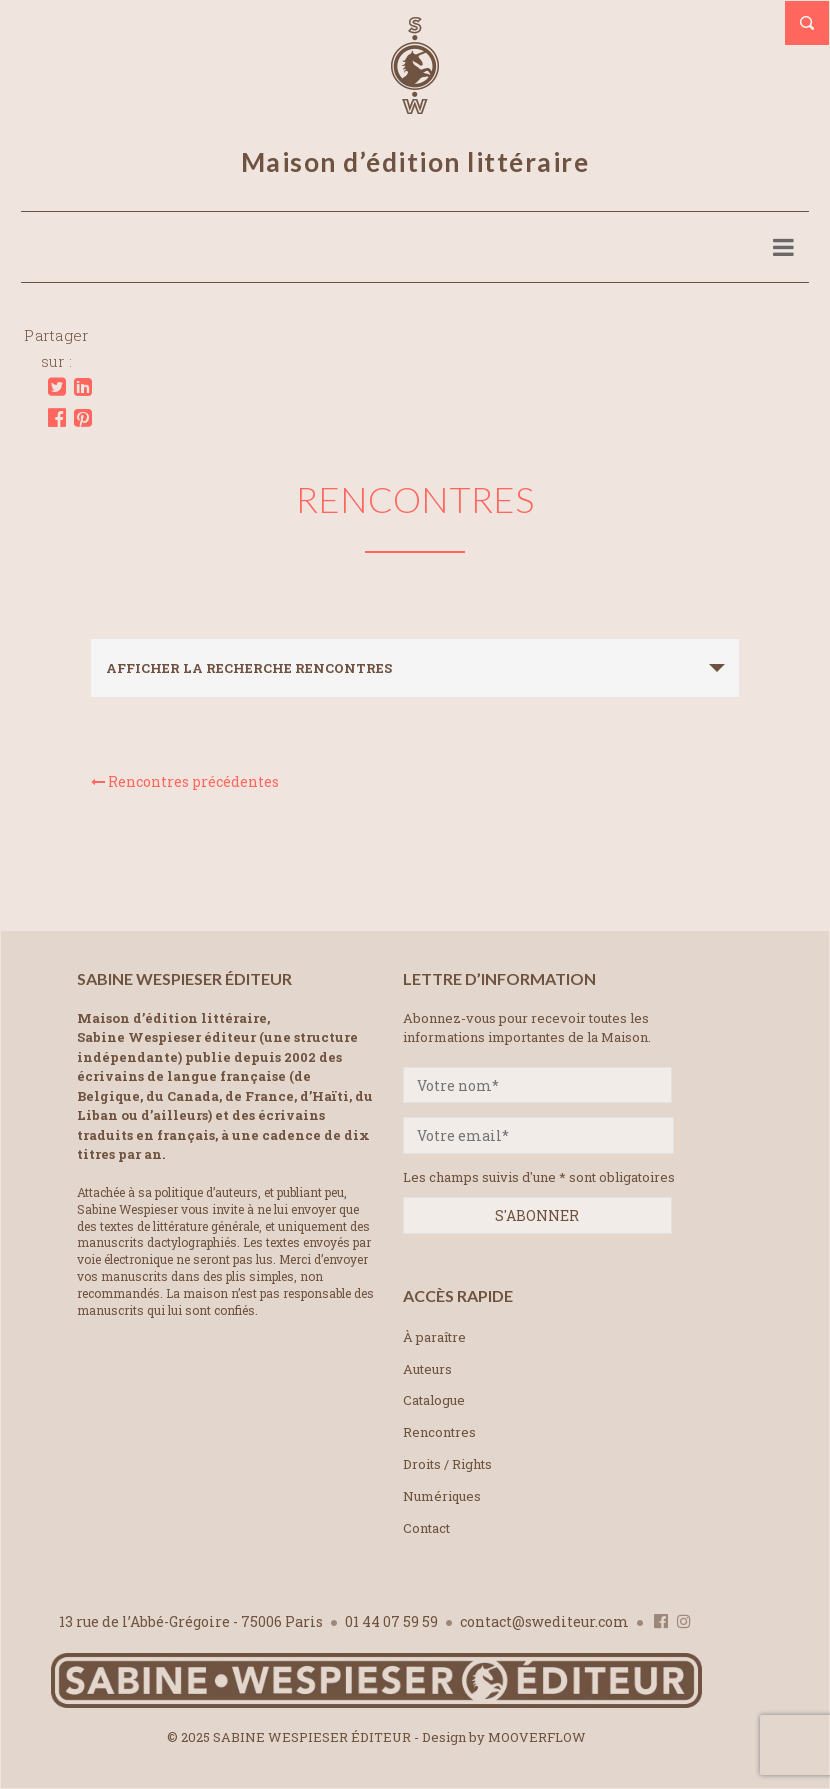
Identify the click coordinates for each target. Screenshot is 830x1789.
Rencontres (439, 1432)
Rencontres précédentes (185, 781)
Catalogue (434, 1400)
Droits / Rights (447, 1464)
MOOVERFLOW (537, 1737)
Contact (426, 1528)
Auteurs (427, 1369)
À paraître (434, 1337)
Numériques (442, 1496)
